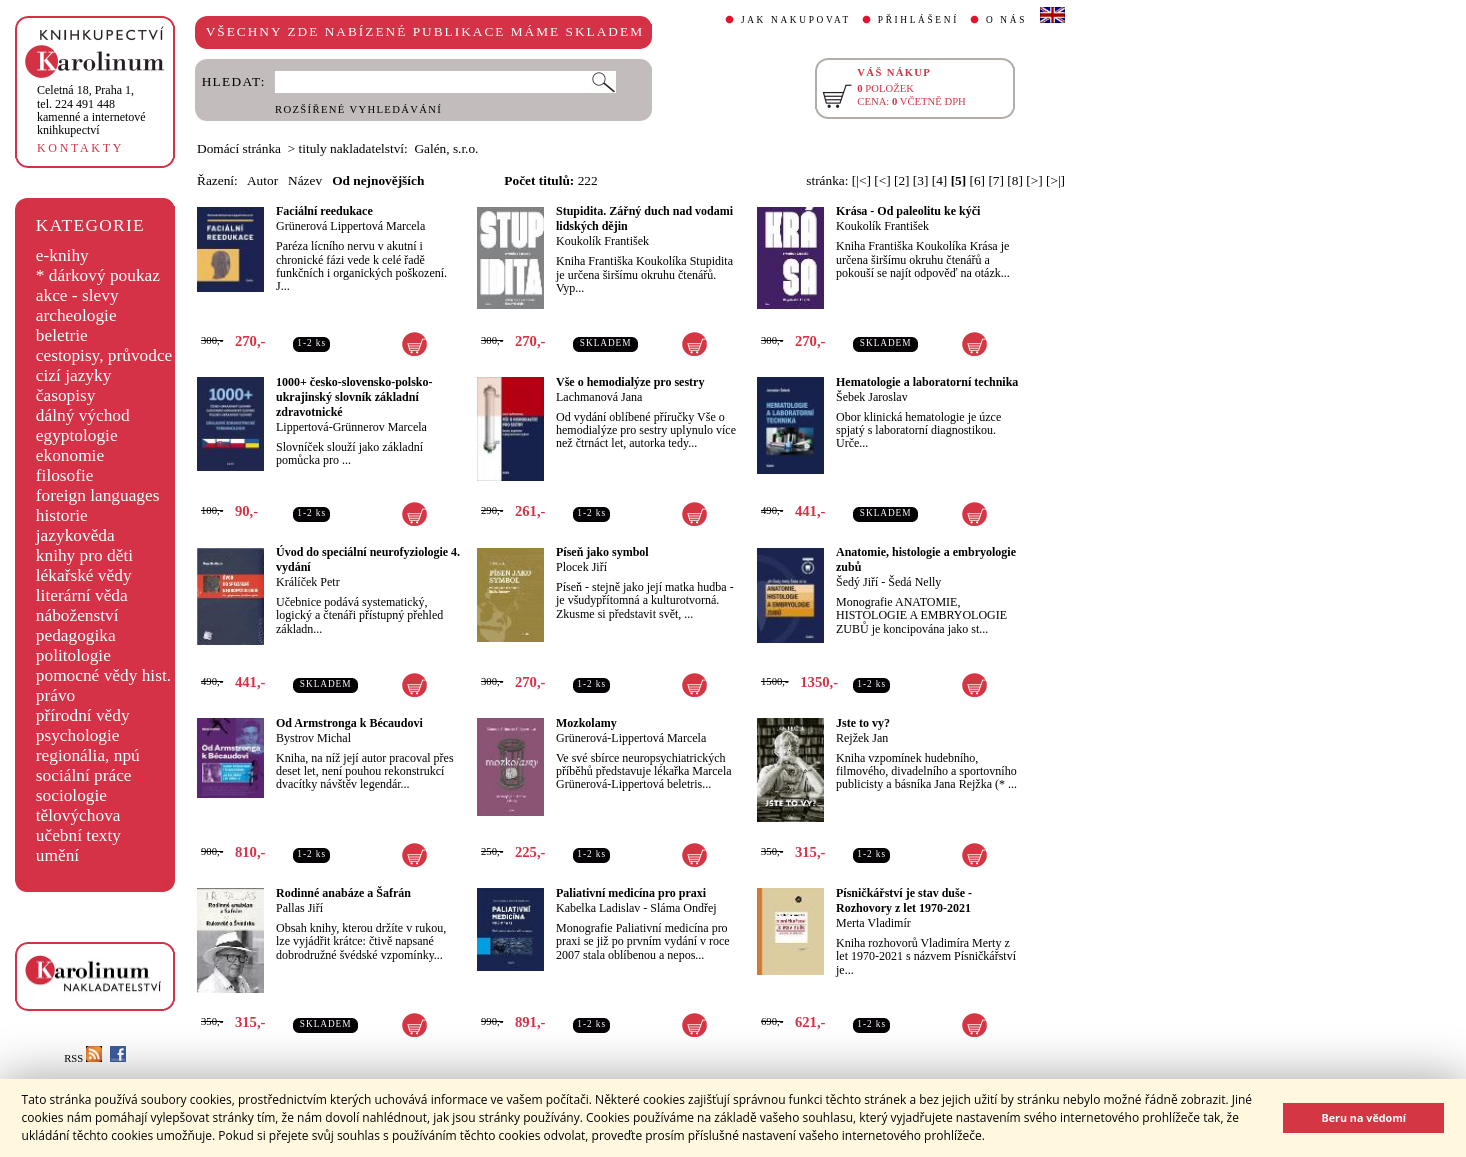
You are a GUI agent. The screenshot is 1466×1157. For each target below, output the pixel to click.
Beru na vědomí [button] (1363, 1117)
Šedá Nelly (914, 582)
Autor (262, 180)
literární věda (82, 595)
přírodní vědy (83, 715)
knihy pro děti (84, 555)
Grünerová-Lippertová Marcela (631, 738)
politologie (73, 655)
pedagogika (76, 635)
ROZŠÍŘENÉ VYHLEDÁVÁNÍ (358, 109)
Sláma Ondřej (683, 908)
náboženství (77, 615)
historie (62, 515)
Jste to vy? (863, 723)
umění (57, 855)
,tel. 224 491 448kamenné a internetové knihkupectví (91, 110)
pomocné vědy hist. (103, 675)
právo (55, 695)
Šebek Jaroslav (872, 397)
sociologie (71, 795)
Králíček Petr (308, 582)
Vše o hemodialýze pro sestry (630, 382)
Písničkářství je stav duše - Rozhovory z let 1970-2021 (904, 900)
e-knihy (62, 255)
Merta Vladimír (873, 923)
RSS (83, 1058)
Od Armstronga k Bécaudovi (349, 723)
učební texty (78, 835)
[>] (1034, 180)
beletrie (62, 335)
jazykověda (75, 535)
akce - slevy (77, 295)
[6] (978, 180)
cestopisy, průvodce (104, 355)
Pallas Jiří (299, 908)
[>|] (1055, 180)
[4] (940, 180)
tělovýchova (78, 815)
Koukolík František (602, 241)
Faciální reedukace (324, 211)
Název (305, 180)
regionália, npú (88, 755)
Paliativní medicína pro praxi (631, 893)
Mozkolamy (586, 723)
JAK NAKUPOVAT (796, 20)
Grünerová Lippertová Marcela (350, 226)
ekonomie (70, 455)
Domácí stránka (239, 148)
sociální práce (84, 775)
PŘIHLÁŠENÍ (918, 20)
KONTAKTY (80, 148)
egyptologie (77, 435)
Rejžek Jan (862, 738)
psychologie (78, 735)
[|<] (861, 180)
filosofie (65, 475)
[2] (902, 180)
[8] (1015, 180)
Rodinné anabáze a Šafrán (343, 893)
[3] (921, 180)
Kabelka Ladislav (598, 908)
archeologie (76, 315)
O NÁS (1006, 20)
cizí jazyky (74, 375)
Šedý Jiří (857, 582)
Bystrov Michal (313, 738)
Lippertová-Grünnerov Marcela (351, 427)
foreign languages (98, 495)
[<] (882, 180)
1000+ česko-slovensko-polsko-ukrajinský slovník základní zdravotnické (354, 397)
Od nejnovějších (378, 180)
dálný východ (83, 415)
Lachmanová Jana (599, 397)
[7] (996, 180)
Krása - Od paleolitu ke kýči (908, 211)
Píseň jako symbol (602, 552)
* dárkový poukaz (98, 275)
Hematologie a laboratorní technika (927, 382)
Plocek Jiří (581, 567)
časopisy (66, 395)
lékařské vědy (84, 575)
